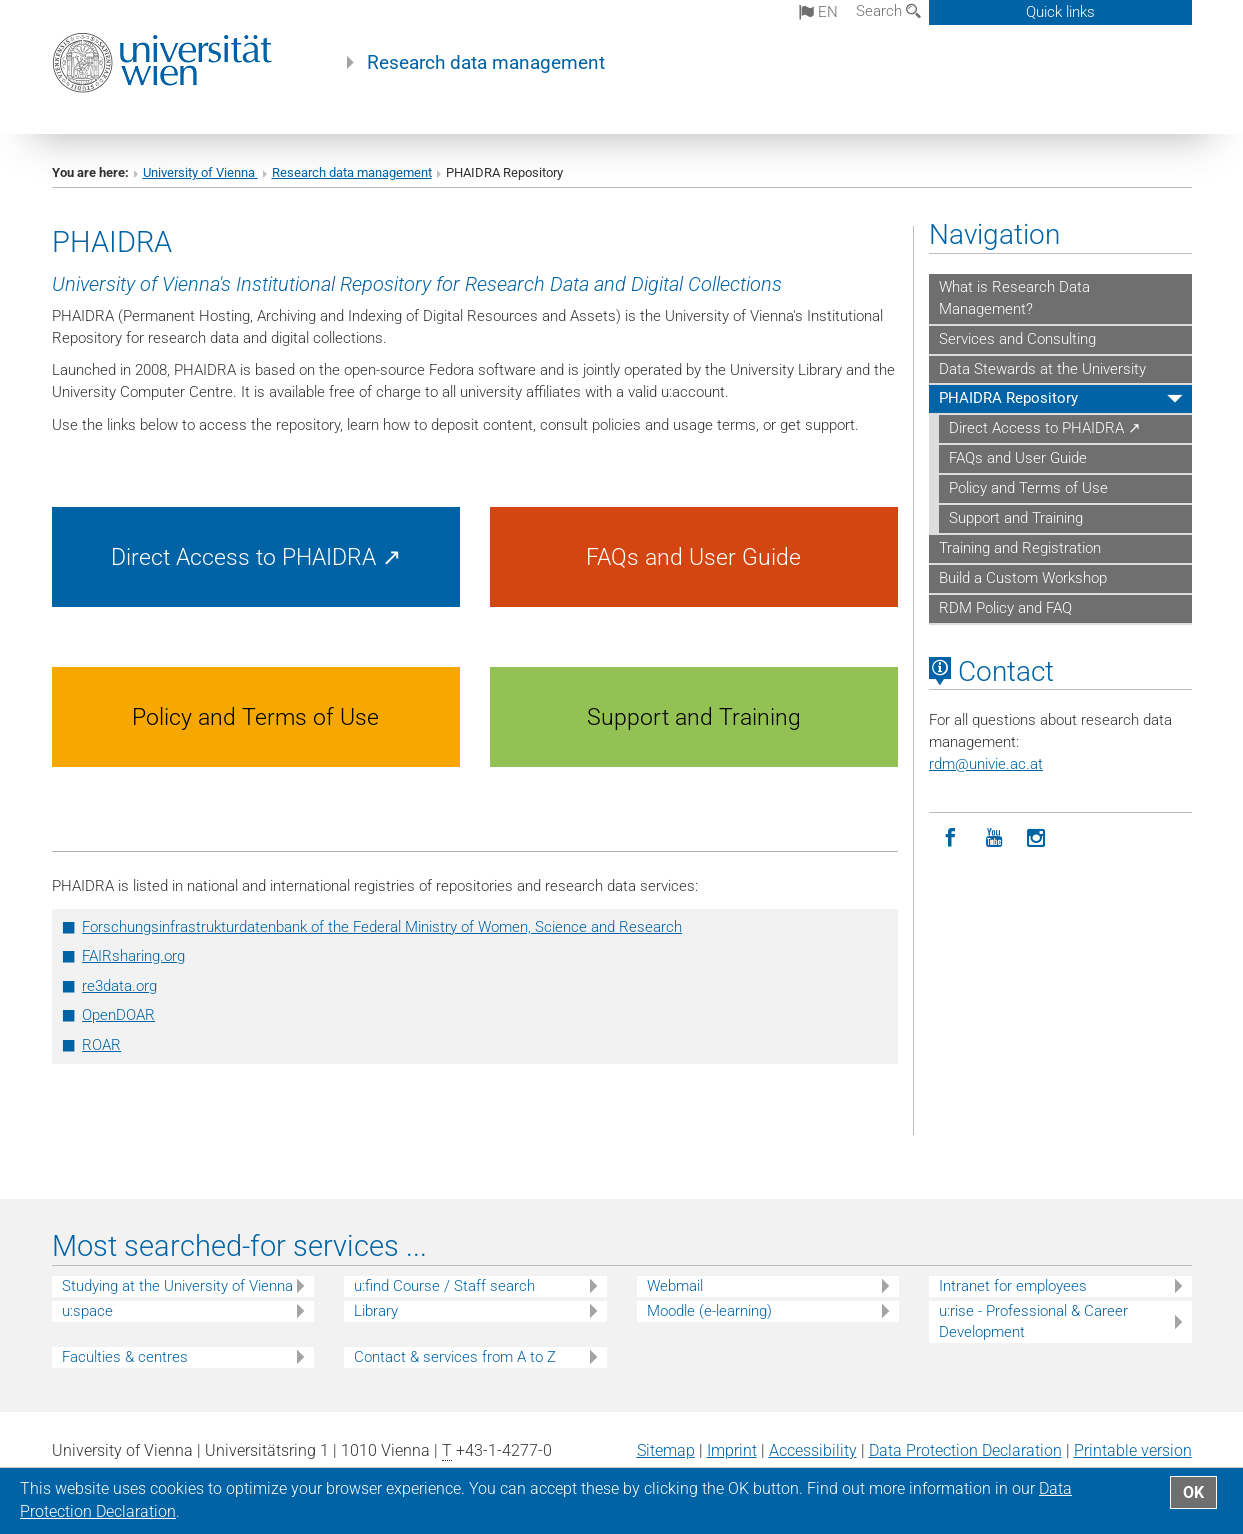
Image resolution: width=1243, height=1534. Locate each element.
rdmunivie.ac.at (986, 764)
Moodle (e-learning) (709, 1311)
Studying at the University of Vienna (177, 1286)
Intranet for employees (1013, 1286)
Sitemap (666, 1450)
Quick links (1060, 12)
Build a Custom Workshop (1023, 578)
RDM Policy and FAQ (1005, 608)
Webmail (675, 1286)
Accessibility (813, 1450)
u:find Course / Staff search (444, 1286)
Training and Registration (1020, 548)
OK (1193, 1492)
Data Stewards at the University (1042, 369)
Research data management (486, 63)
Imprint (732, 1450)
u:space (87, 1311)
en (818, 12)
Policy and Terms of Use (1028, 488)
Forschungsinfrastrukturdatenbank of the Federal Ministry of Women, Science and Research (382, 927)
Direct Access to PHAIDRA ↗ (1045, 428)
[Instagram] (1036, 838)
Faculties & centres (125, 1357)
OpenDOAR (118, 1015)
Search (888, 11)
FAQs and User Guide (1018, 458)
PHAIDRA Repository (1008, 398)
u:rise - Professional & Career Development (1033, 1321)
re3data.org (119, 986)
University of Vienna (200, 172)
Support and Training (1016, 518)
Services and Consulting (1017, 339)
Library (376, 1311)
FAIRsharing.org (133, 956)
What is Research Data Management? (1014, 298)
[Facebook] (950, 838)
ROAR (101, 1045)
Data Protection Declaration (965, 1450)
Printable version (1133, 1450)
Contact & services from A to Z (455, 1357)
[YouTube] (993, 838)
